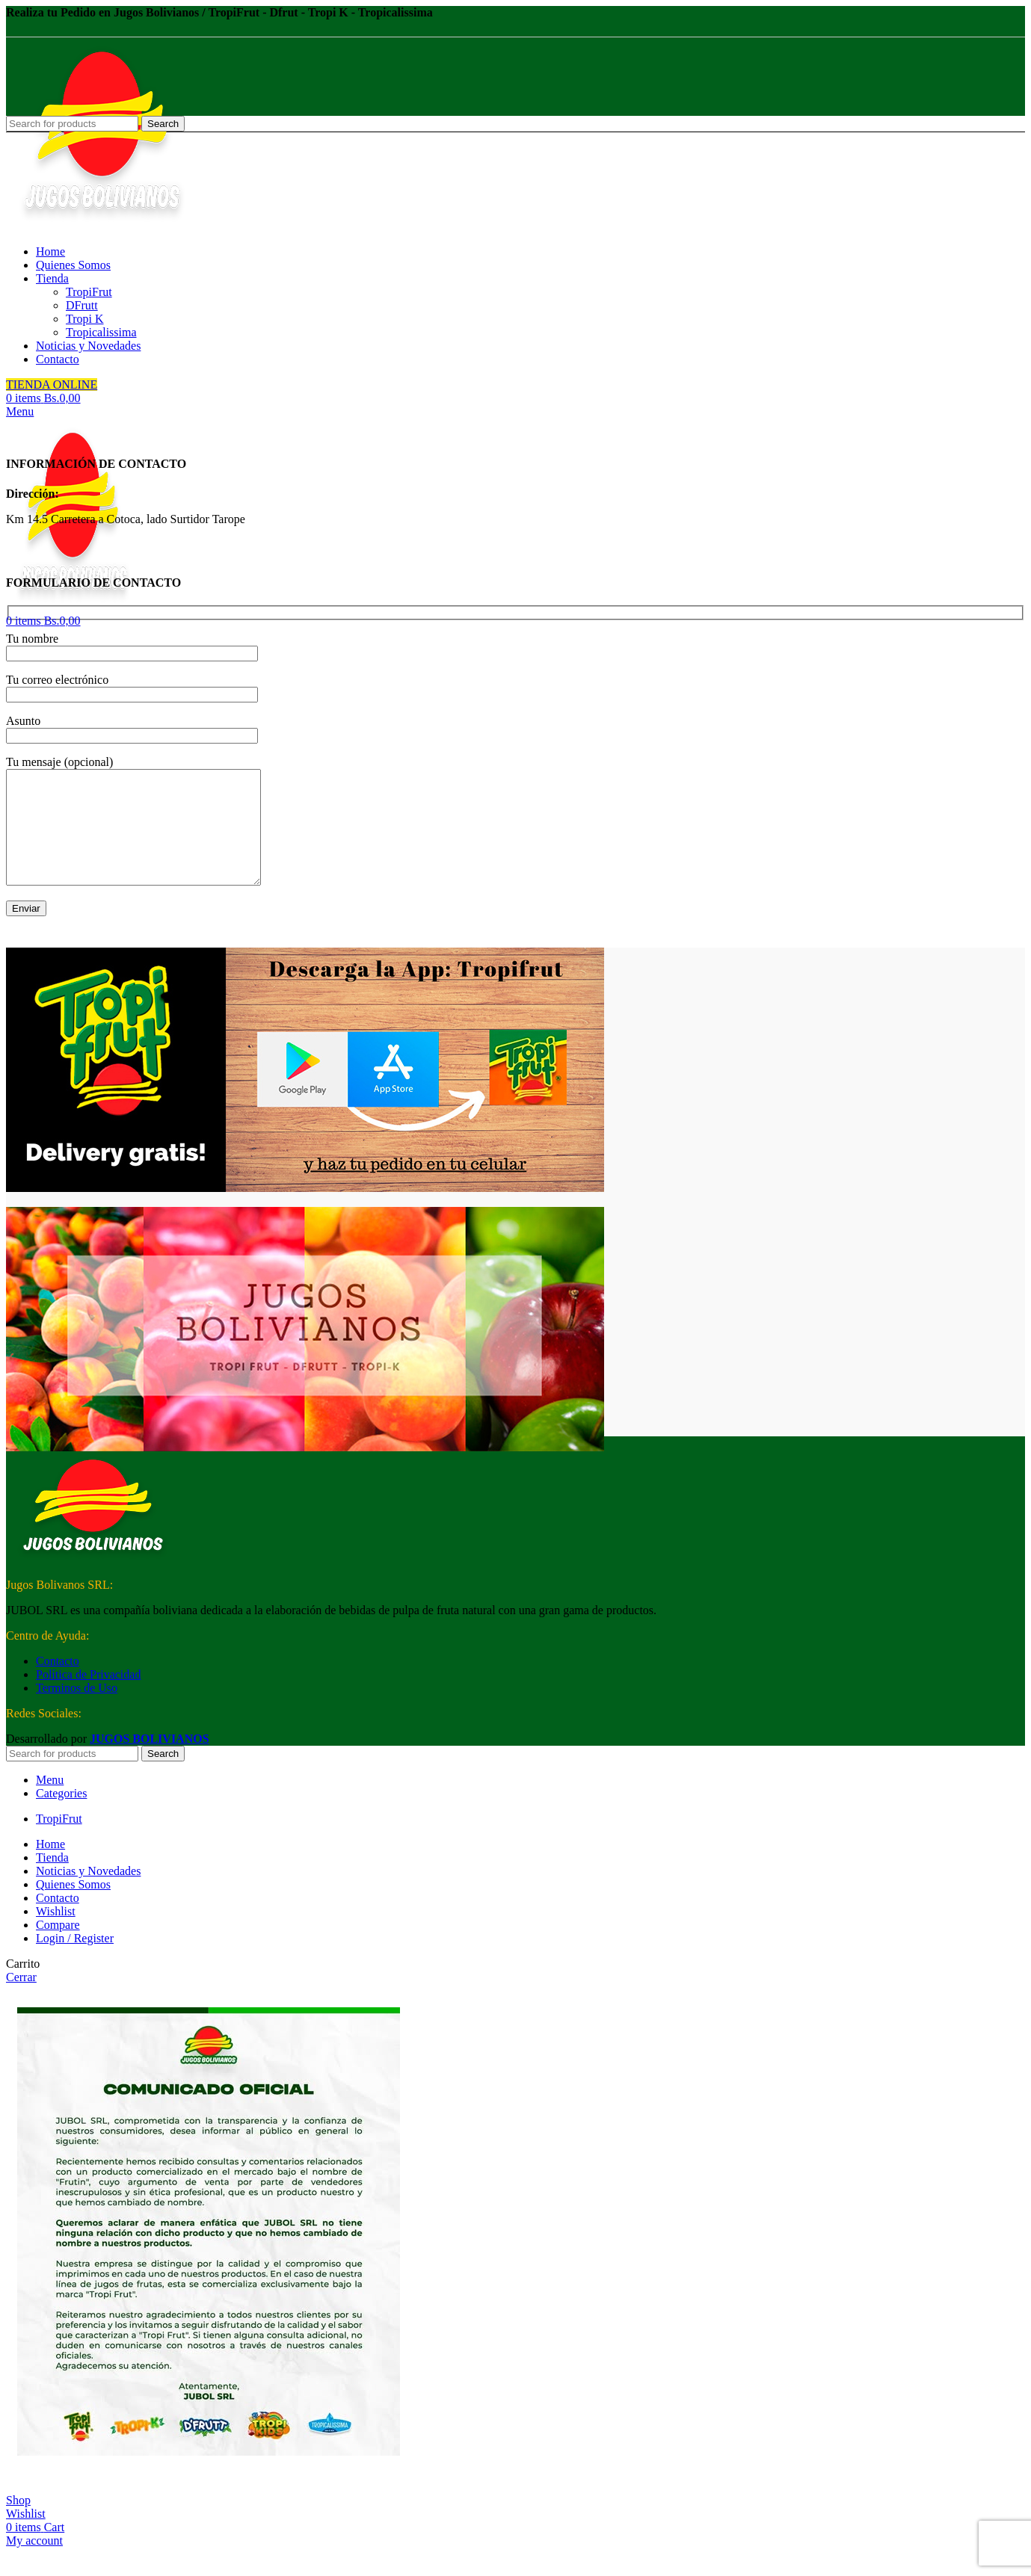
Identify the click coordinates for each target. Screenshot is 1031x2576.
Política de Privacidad (88, 1696)
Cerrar (21, 1999)
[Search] (72, 1776)
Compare (58, 1947)
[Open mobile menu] (20, 411)
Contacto (57, 1683)
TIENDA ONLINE (51, 384)
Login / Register (75, 1960)
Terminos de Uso (76, 1710)
